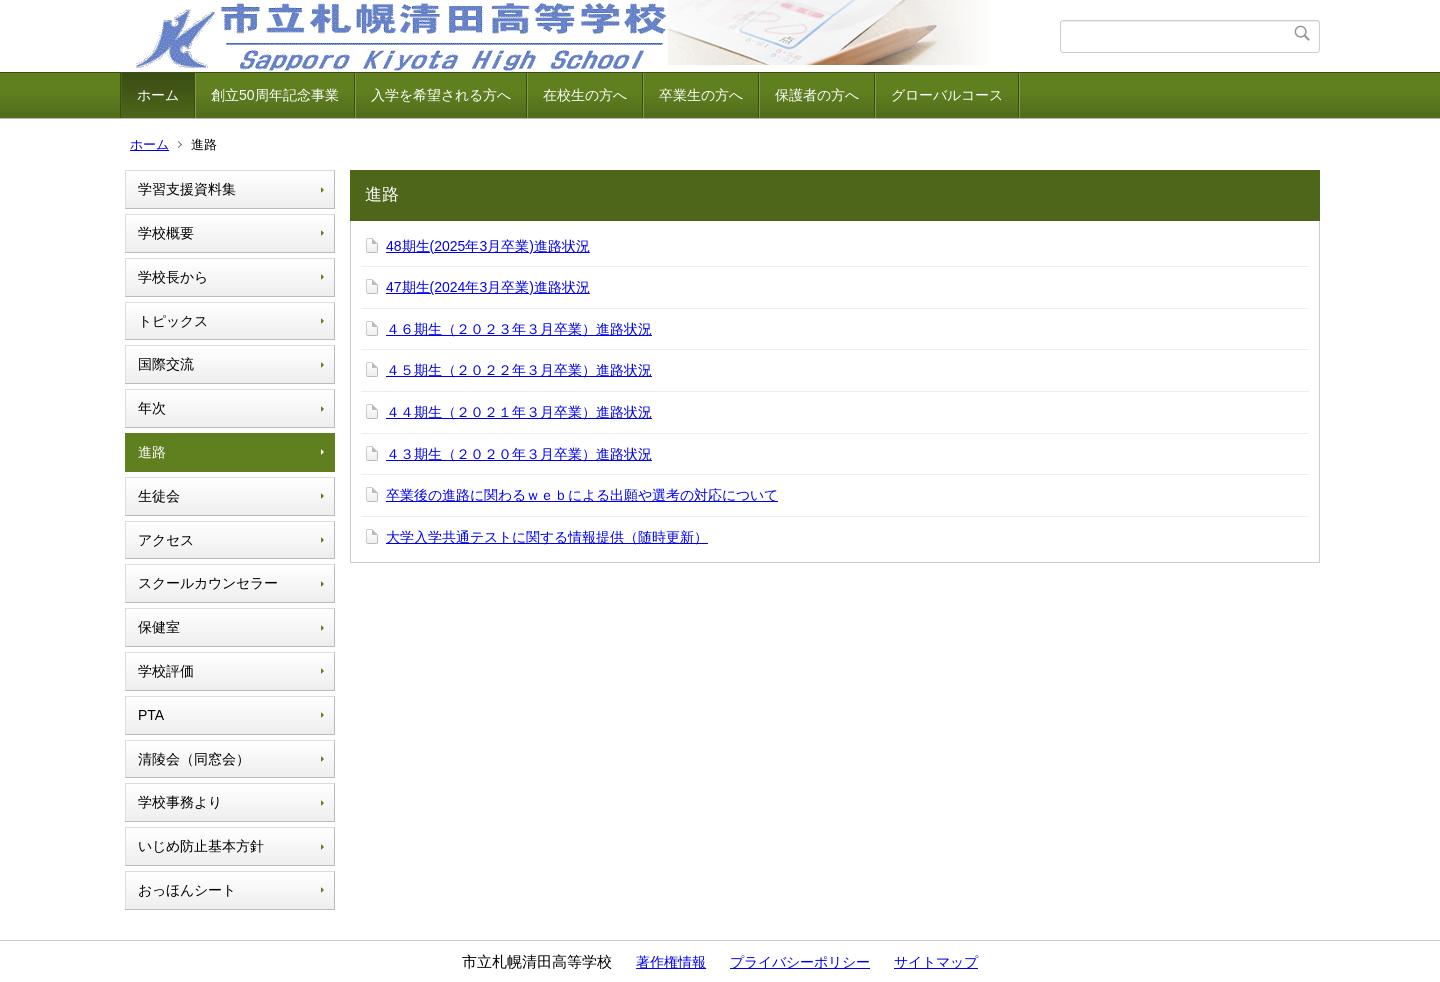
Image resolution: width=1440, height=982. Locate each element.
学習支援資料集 (187, 189)
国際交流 (166, 364)
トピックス (173, 321)
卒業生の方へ (701, 95)
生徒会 (159, 496)
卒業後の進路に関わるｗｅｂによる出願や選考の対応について (582, 495)
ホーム (158, 95)
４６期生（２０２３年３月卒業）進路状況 (519, 329)
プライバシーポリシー (800, 962)
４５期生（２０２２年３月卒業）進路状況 (519, 370)
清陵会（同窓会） (194, 759)
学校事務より (180, 802)
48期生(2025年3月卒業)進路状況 (488, 246)
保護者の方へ (817, 95)
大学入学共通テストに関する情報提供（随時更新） (547, 537)
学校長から (173, 277)
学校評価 (166, 671)
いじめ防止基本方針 (201, 846)
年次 (152, 408)
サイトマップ (936, 962)
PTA (151, 715)
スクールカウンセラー (208, 583)
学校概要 (166, 233)
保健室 (159, 627)
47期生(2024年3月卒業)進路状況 (488, 287)
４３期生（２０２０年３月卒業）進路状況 (519, 454)
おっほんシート (187, 890)
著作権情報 (671, 962)
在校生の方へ (585, 95)
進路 (152, 452)
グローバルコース (947, 95)
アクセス (166, 540)
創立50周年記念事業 (275, 95)
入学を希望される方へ (441, 95)
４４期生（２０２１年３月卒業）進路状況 (519, 412)
